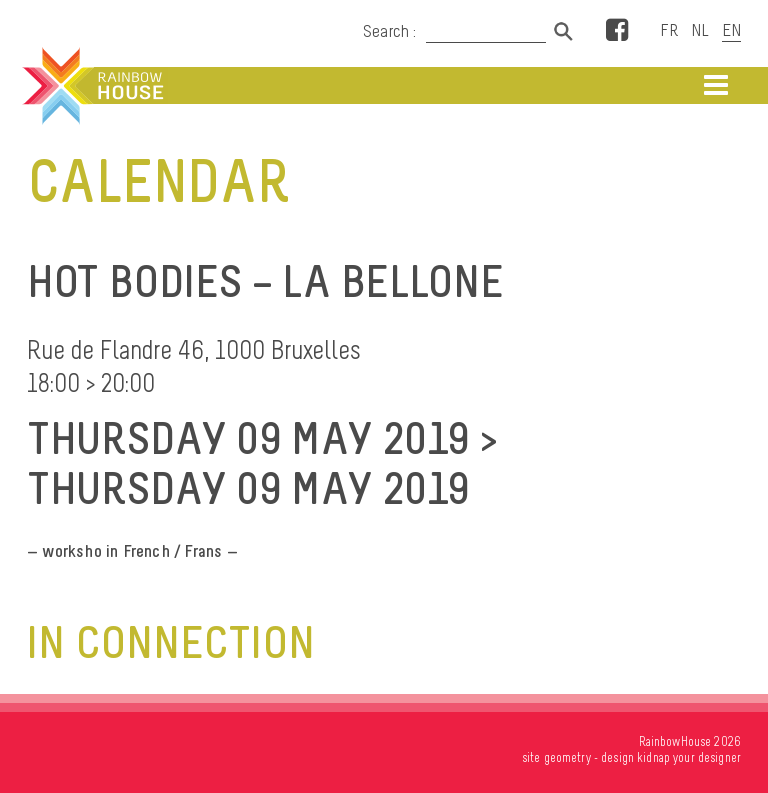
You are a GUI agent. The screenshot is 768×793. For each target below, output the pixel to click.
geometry (567, 757)
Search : (390, 31)
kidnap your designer (689, 757)
